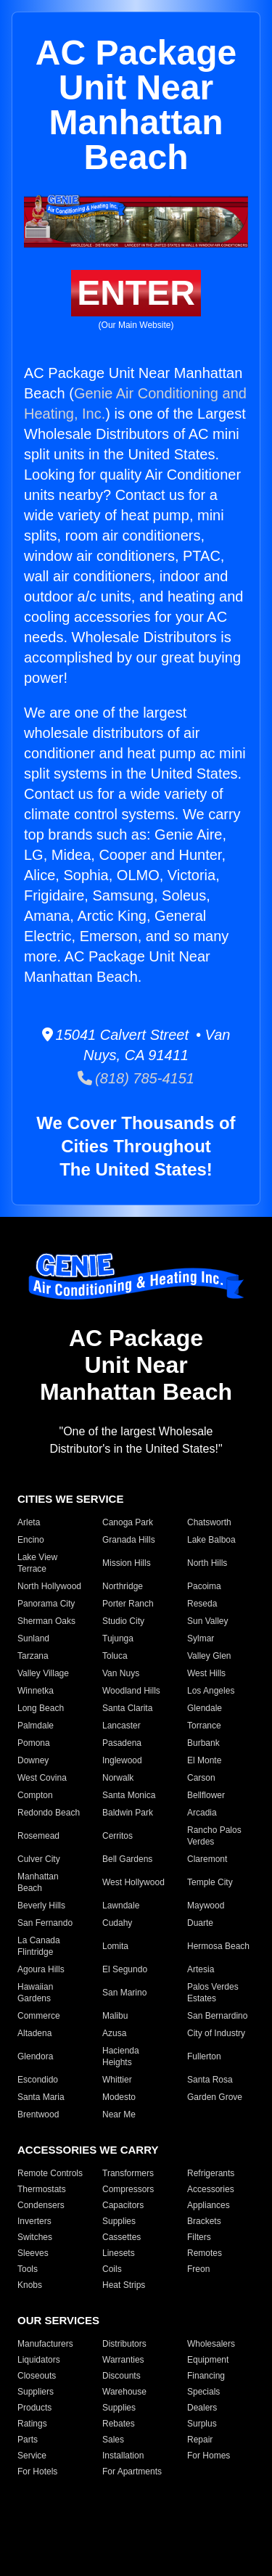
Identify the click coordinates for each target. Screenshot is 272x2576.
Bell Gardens (127, 1859)
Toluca (115, 1656)
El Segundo (124, 1969)
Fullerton (204, 2056)
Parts (27, 2440)
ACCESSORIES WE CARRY (87, 2150)
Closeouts (36, 2376)
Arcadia (202, 1813)
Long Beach (40, 1708)
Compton (35, 1795)
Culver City (38, 1859)
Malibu (115, 2016)
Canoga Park (127, 1522)
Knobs (29, 2285)
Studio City (123, 1621)
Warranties (123, 2360)
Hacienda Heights (120, 2056)
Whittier (117, 2080)
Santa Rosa (210, 2080)
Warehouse (124, 2392)
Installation (123, 2455)
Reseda (202, 1604)
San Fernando (45, 1923)
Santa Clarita (127, 1708)
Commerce (38, 2016)
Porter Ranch (128, 1604)
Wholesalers (211, 2344)
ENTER (136, 293)
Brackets (204, 2221)
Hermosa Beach (218, 1946)
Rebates (118, 2424)
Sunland (33, 1638)
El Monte (204, 1760)
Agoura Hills (41, 1969)
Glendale (204, 1708)
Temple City (210, 1882)
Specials (203, 2392)
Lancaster (121, 1725)
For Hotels (37, 2471)
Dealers (202, 2408)
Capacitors (123, 2205)
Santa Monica (128, 1795)
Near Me (119, 2114)
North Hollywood (49, 1586)
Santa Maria (41, 2097)
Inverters (34, 2221)
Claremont (207, 1859)
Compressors (128, 2189)
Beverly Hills (41, 1905)
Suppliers (35, 2392)
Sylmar (200, 1638)
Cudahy (117, 1923)
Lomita (115, 1946)
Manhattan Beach (38, 1882)
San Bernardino (217, 2016)
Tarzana (33, 1656)
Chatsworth (209, 1522)
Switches (34, 2237)
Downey (33, 1760)
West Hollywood (133, 1882)
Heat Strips (123, 2285)
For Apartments (132, 2471)
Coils (112, 2269)
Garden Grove (214, 2097)
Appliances (208, 2205)
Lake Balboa (211, 1540)
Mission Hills (126, 1563)
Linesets (118, 2253)
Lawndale (120, 1905)
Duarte (200, 1923)
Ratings (32, 2424)
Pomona (33, 1743)
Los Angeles (210, 1691)
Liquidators (38, 2360)
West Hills (206, 1673)
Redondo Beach (48, 1813)
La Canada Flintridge (38, 1946)
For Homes (208, 2455)
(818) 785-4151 (136, 1078)
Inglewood (122, 1760)
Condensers (41, 2205)
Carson (201, 1778)
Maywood (205, 1905)
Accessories (210, 2189)
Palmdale (35, 1725)
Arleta (28, 1522)
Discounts (121, 2376)
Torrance (204, 1725)
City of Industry (216, 2033)
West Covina (42, 1778)
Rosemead (38, 1836)
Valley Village (43, 1673)
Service (31, 2455)
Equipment (207, 2360)
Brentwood (38, 2114)
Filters (199, 2237)
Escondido (37, 2080)
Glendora (35, 2056)
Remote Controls (50, 2173)
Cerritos (117, 1836)
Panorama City (46, 1604)
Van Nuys (120, 1673)
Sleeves (33, 2253)
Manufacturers (45, 2344)
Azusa (114, 2033)
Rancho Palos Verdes (214, 1836)
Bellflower (206, 1795)
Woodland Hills (131, 1691)
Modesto (119, 2097)
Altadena (34, 2033)
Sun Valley (207, 1621)
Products (34, 2408)
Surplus (202, 2424)
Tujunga (117, 1638)
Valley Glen (209, 1656)
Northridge (122, 1586)
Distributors (124, 2344)
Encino (30, 1540)
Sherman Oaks (46, 1621)
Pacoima (204, 1586)
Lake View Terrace (37, 1563)
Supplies (119, 2221)
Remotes (204, 2253)
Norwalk (117, 1778)
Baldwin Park (127, 1813)
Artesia (200, 1969)
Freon (198, 2269)
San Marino (124, 1993)
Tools (27, 2269)
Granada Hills (128, 1540)
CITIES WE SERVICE (70, 1499)
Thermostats (41, 2189)
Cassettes (121, 2237)
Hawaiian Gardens (35, 1992)
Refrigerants (210, 2173)
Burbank (203, 1743)
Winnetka (35, 1691)
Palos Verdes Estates (213, 1992)
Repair (200, 2440)
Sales (113, 2440)
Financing (206, 2376)
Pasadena (121, 1743)
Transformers (128, 2173)
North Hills (207, 1563)
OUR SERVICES (58, 2320)
